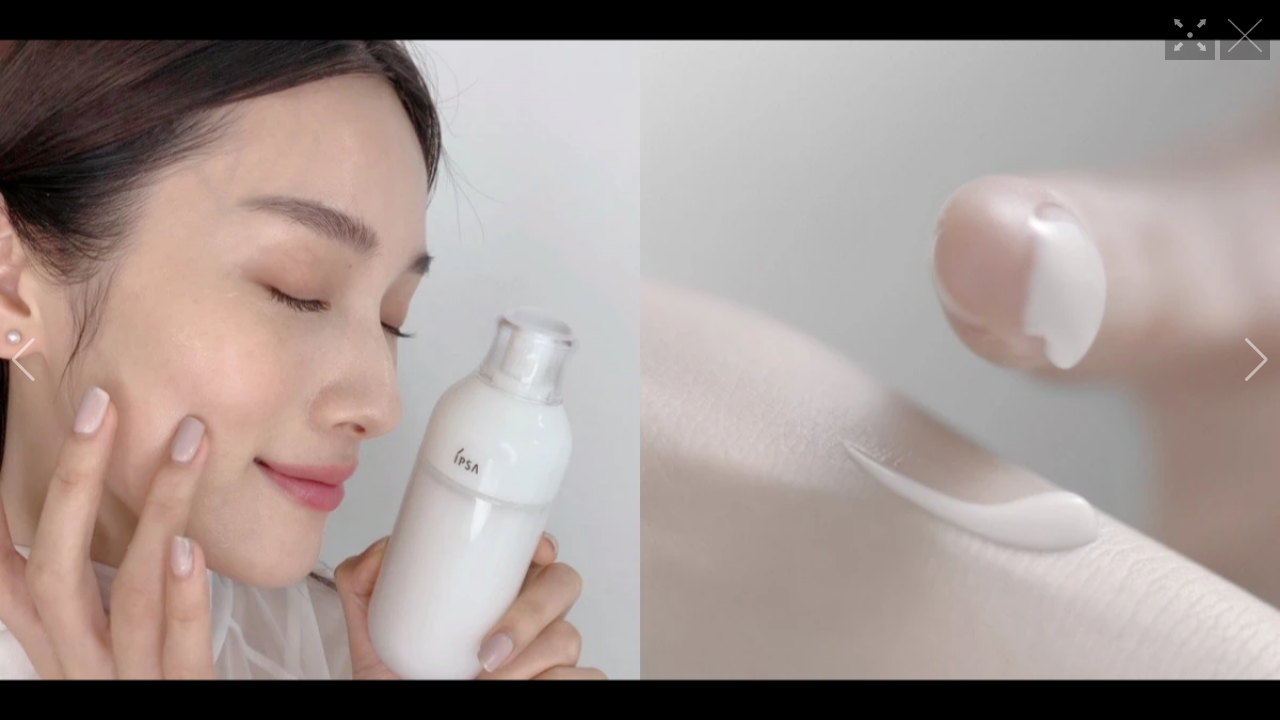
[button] (23, 360)
